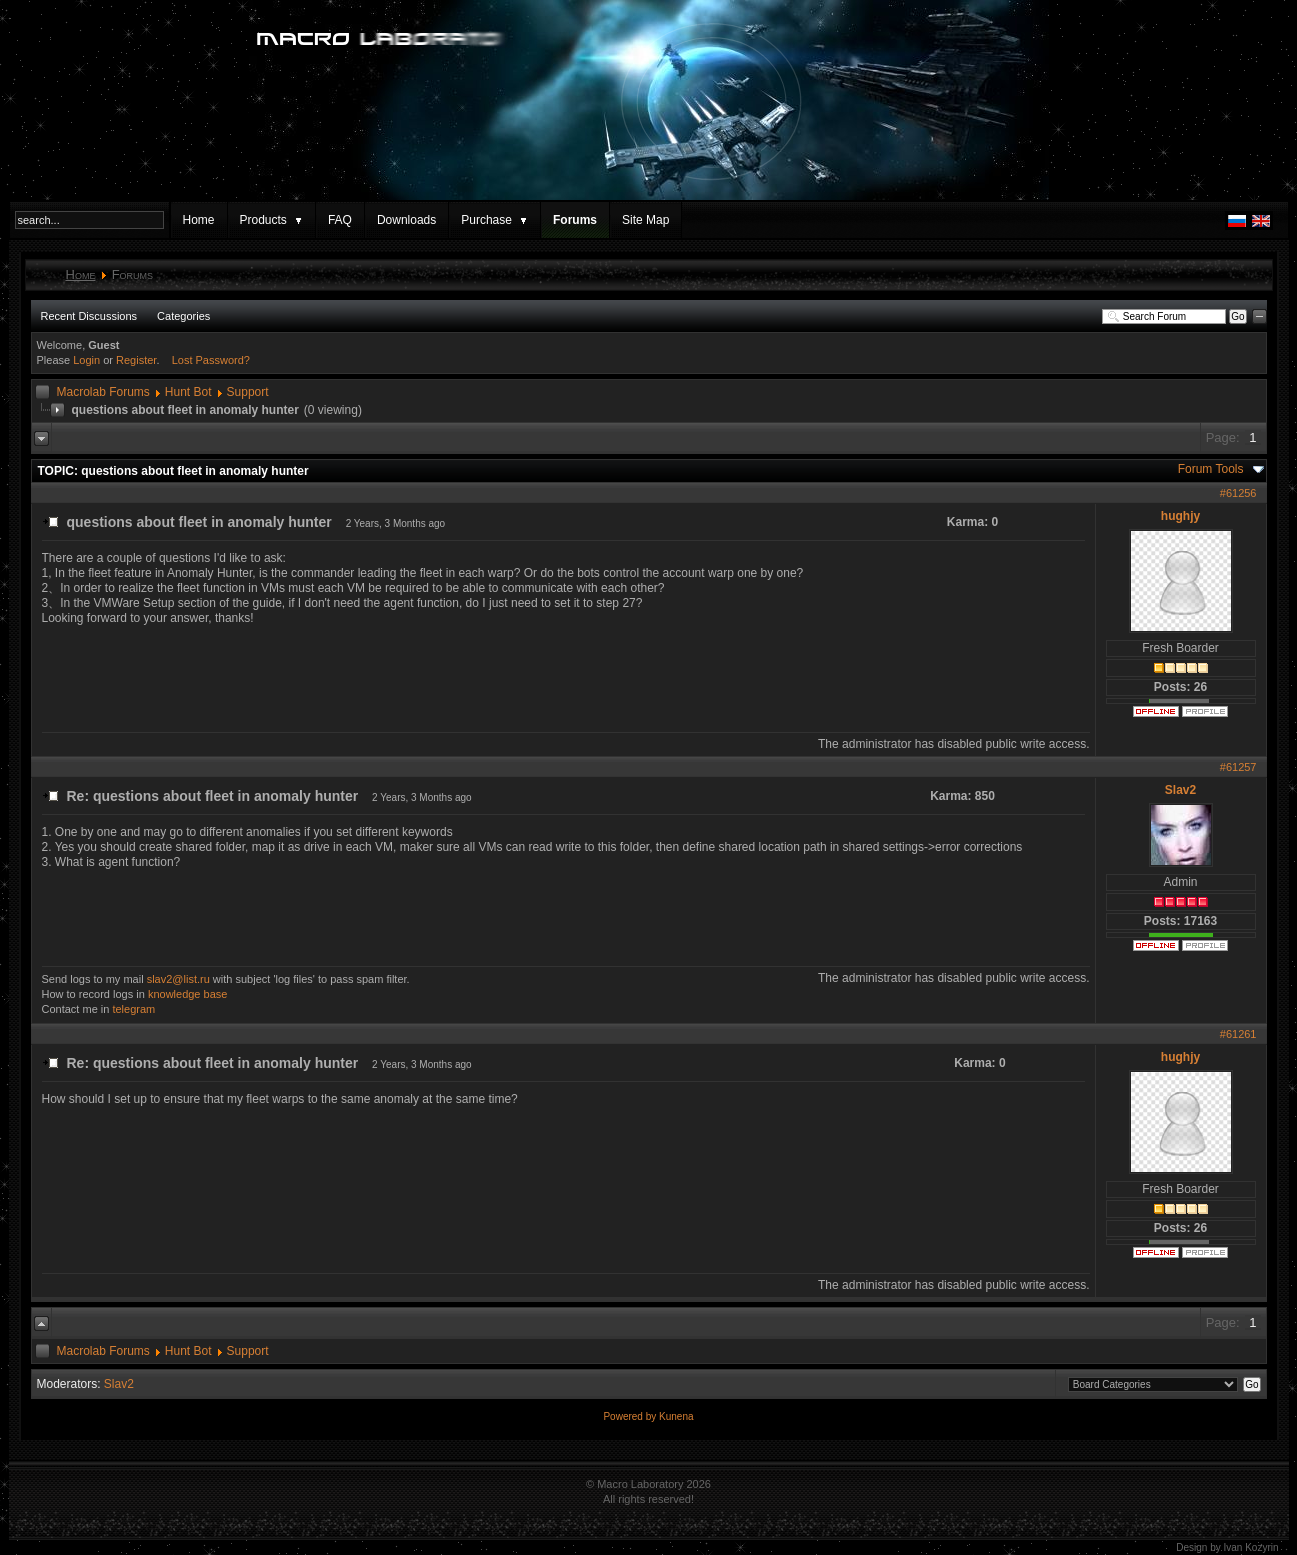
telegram (133, 1009)
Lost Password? (211, 360)
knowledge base (188, 994)
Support (248, 392)
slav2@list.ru (178, 979)
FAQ (340, 220)
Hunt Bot (188, 392)
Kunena (676, 1416)
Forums (575, 220)
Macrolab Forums (103, 392)
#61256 (1238, 493)
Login (86, 360)
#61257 (1238, 767)
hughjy (1180, 516)
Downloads (406, 220)
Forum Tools (1211, 469)
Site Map (645, 220)
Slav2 (1180, 790)
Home (199, 220)
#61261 (1238, 1034)
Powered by (631, 1416)
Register (136, 360)
